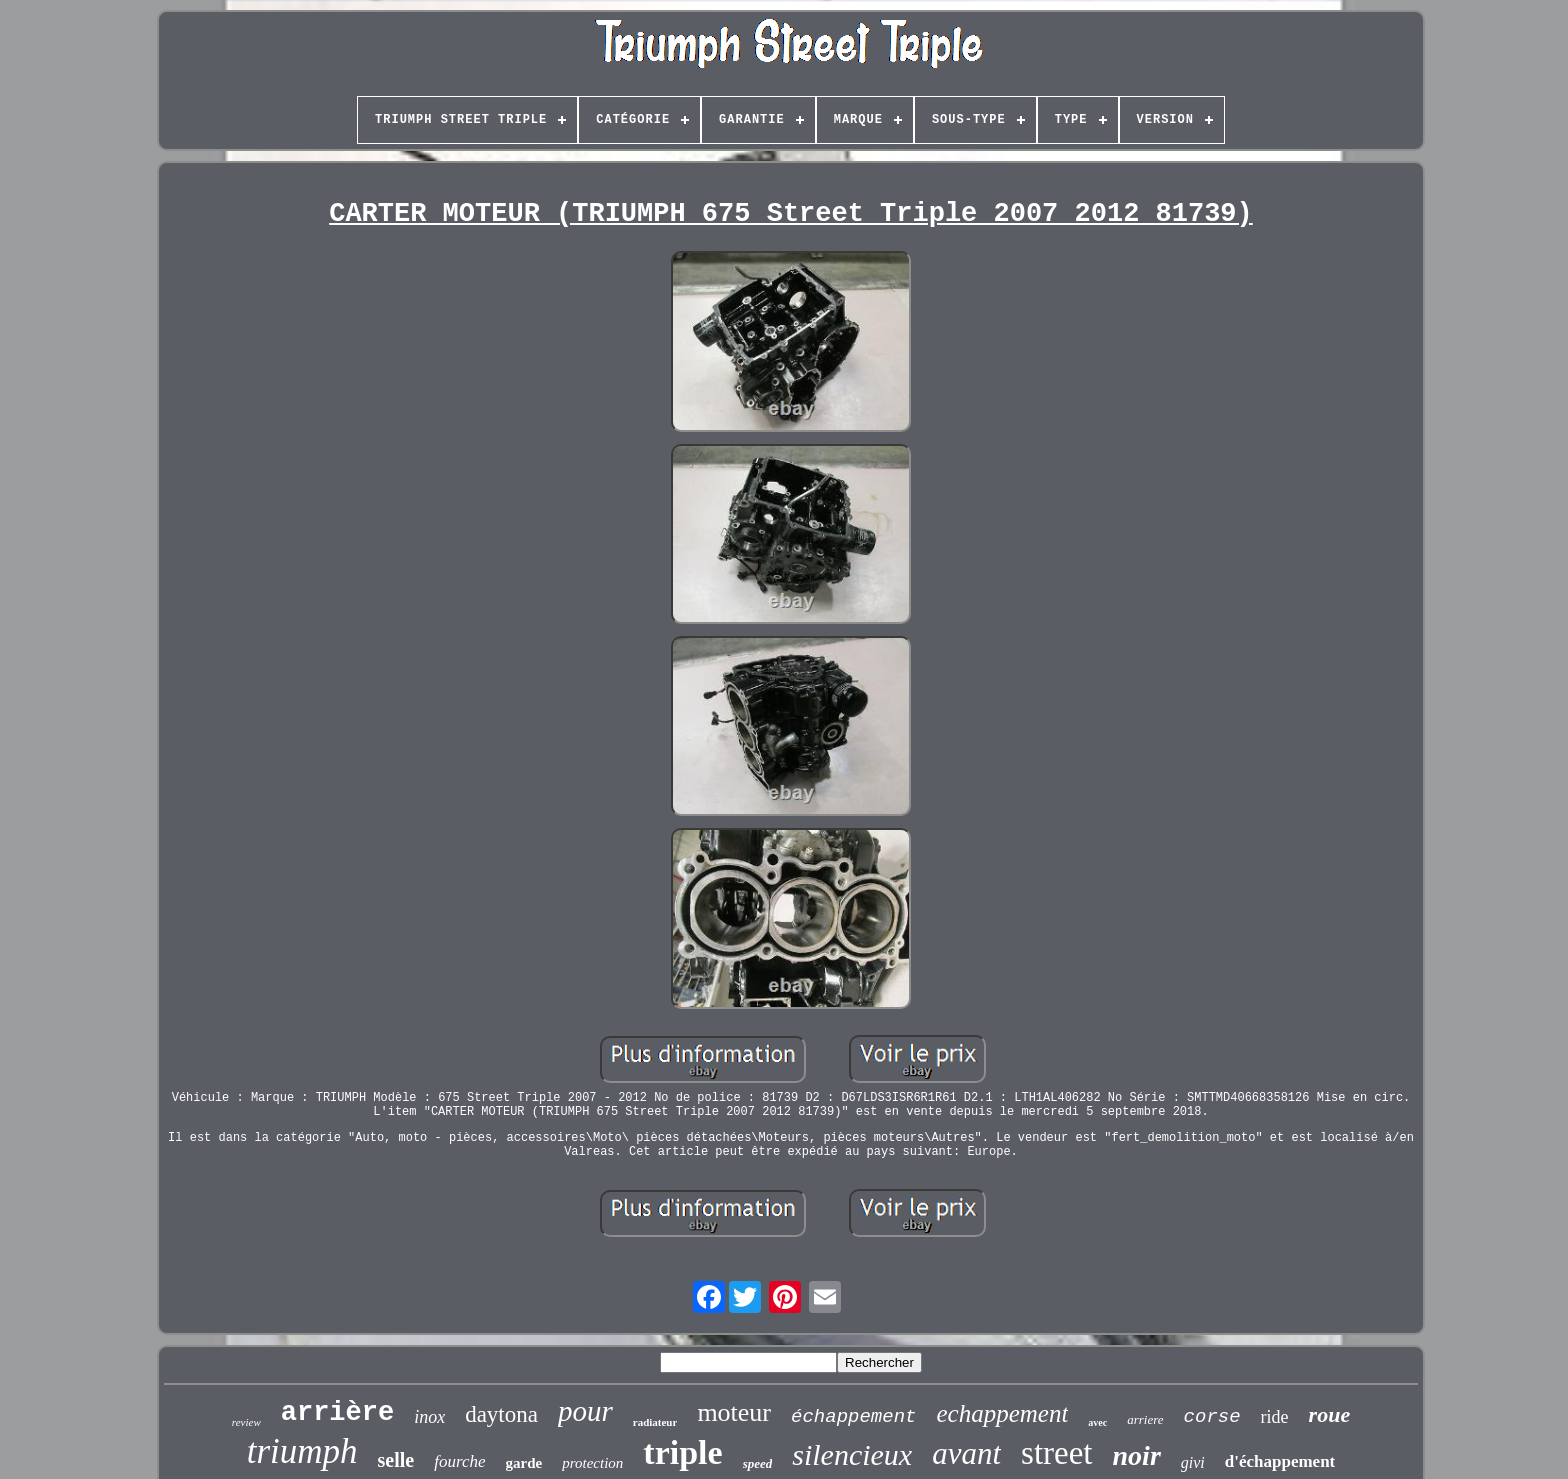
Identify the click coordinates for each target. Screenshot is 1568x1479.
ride (1275, 1417)
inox (429, 1417)
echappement (1002, 1413)
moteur (734, 1412)
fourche (459, 1461)
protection (592, 1463)
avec (1097, 1422)
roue (1330, 1414)
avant (966, 1453)
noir (1137, 1455)
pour (585, 1411)
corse (1212, 1417)
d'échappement (1280, 1461)
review (246, 1422)
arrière (337, 1413)
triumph (302, 1451)
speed (758, 1463)
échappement (853, 1417)
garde (524, 1463)
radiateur (655, 1422)
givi (1193, 1462)
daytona (501, 1414)
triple (682, 1452)
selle (396, 1460)
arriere (1145, 1419)
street (1056, 1453)
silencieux (852, 1454)
